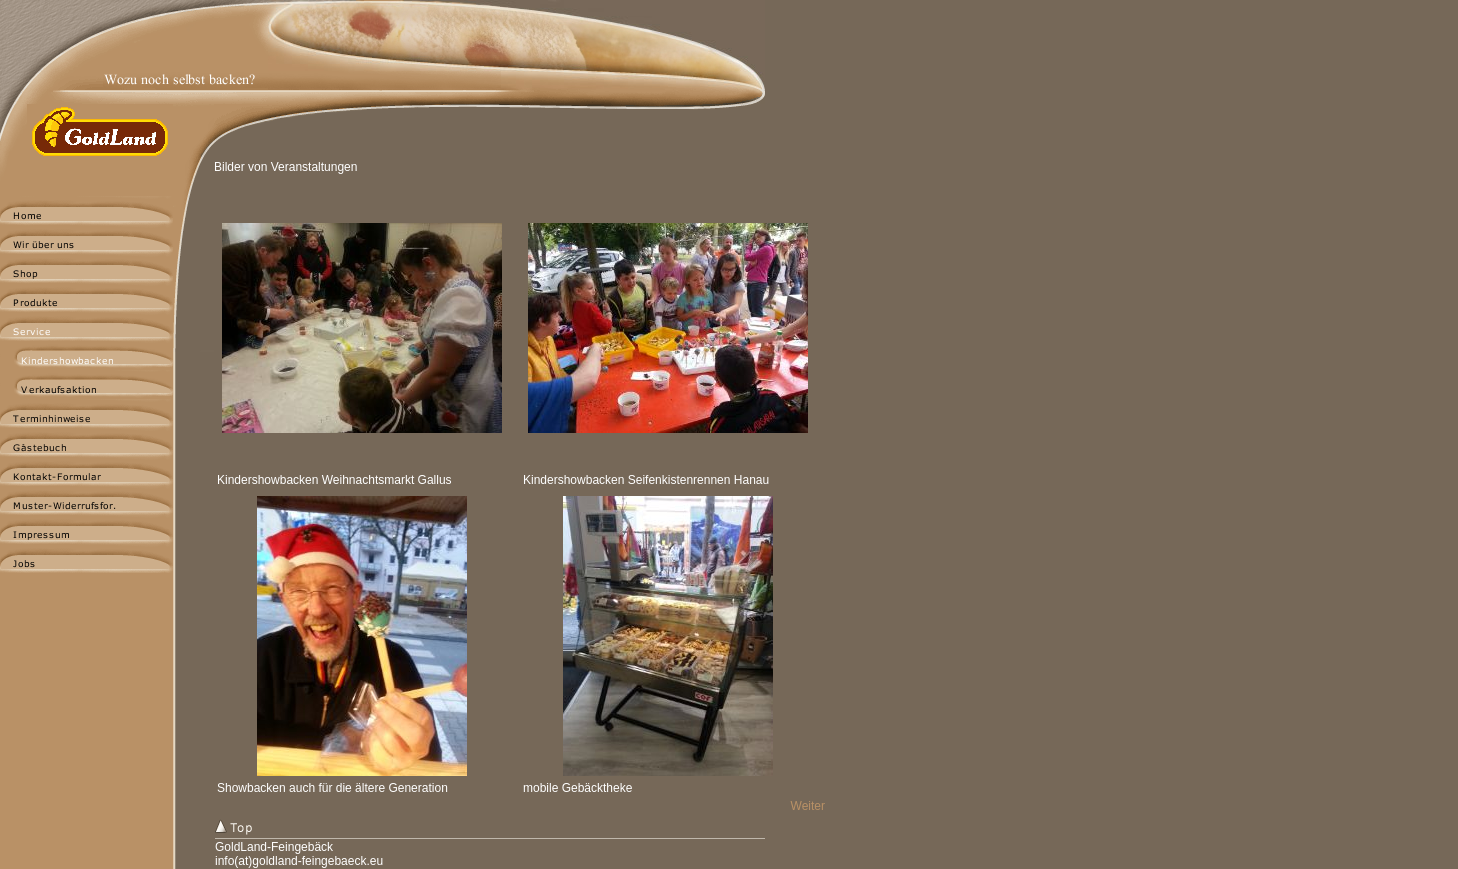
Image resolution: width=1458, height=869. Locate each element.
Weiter (808, 806)
